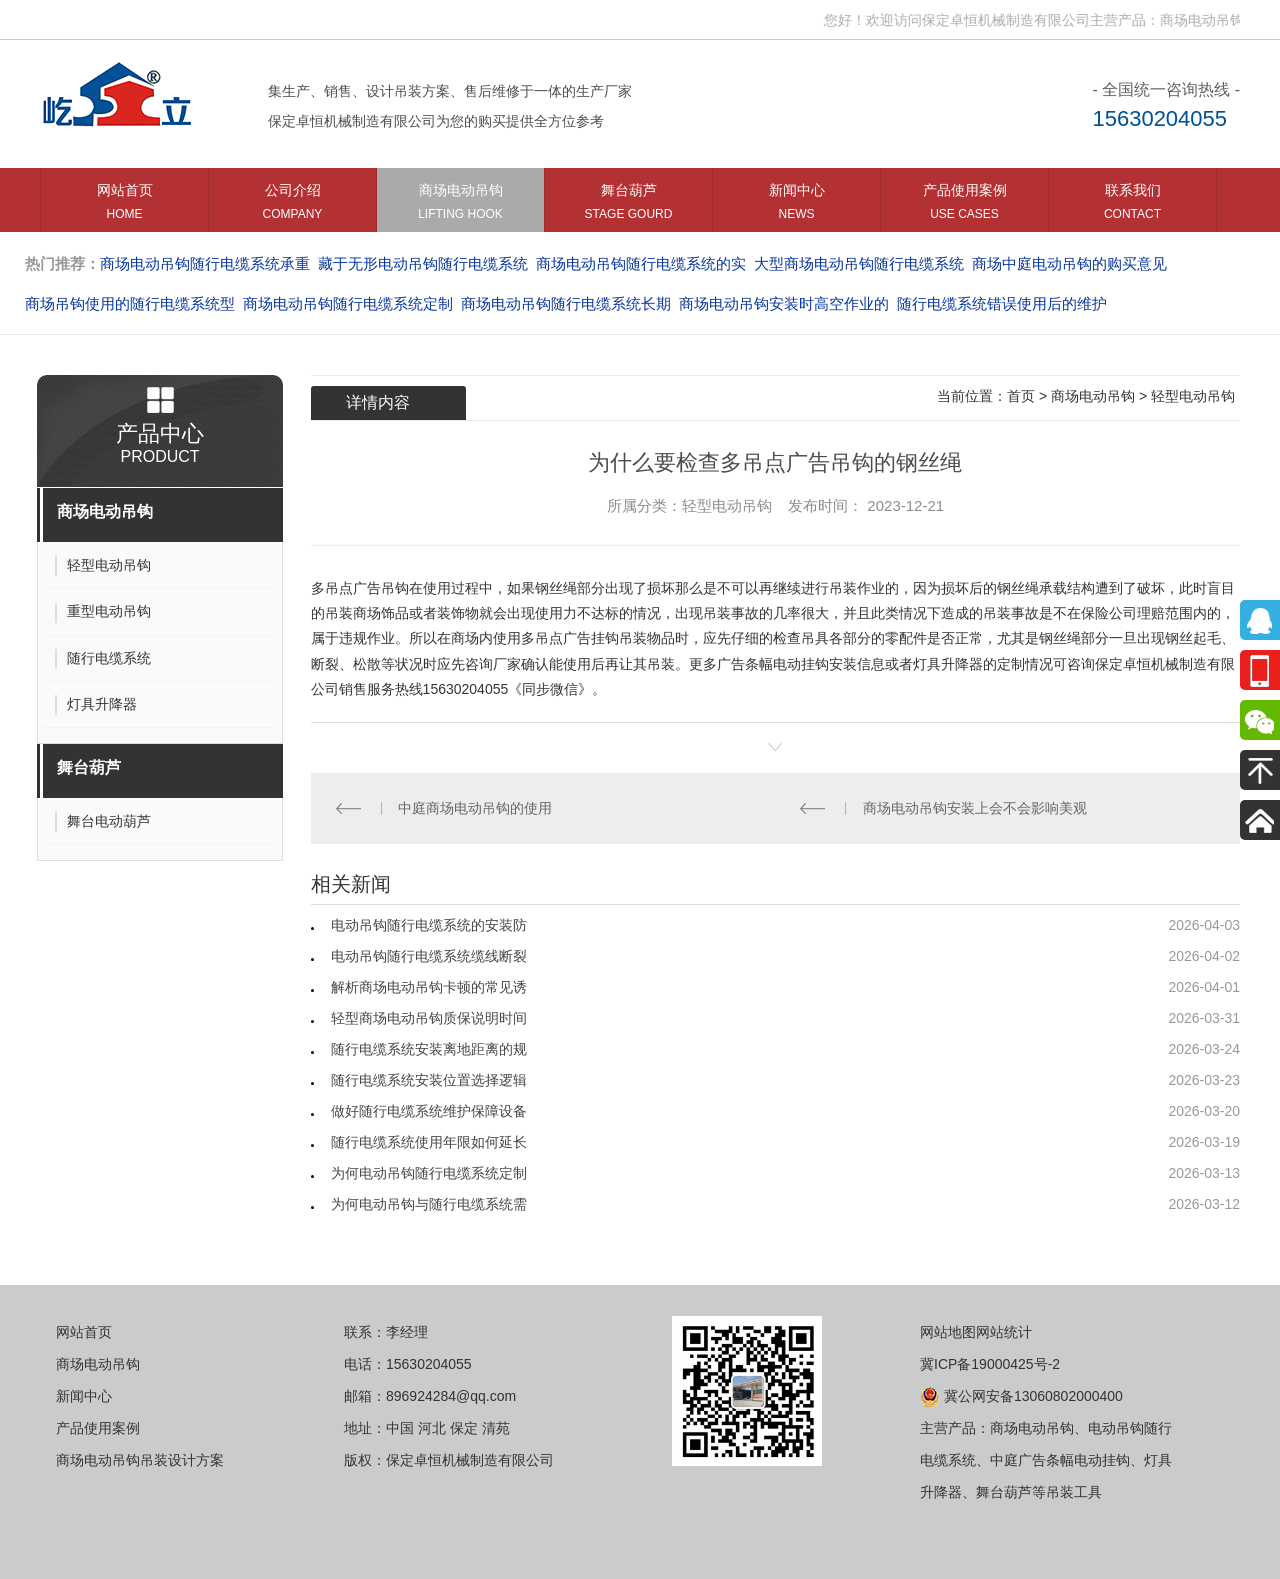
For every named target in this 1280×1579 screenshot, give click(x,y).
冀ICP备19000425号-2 (990, 1364)
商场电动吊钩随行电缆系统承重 (205, 263)
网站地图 (948, 1332)
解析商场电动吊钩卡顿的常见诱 (429, 987)
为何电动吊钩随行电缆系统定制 (429, 1173)
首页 (1021, 396)
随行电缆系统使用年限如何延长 (429, 1142)
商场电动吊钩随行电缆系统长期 (566, 303)
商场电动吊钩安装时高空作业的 (784, 303)
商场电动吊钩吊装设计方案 (140, 1460)
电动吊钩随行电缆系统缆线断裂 (429, 956)
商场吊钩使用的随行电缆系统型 (130, 303)
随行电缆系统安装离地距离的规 (429, 1049)
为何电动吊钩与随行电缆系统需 (429, 1204)
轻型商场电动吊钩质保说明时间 (429, 1018)
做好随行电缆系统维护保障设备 (429, 1111)
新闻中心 (796, 205)
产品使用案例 (964, 205)
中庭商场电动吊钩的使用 (475, 808)
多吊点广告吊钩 (360, 588)
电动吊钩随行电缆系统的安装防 (429, 925)
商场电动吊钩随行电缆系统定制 (348, 303)
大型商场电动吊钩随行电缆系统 (859, 263)
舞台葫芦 (628, 205)
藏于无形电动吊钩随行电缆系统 (423, 263)
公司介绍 (292, 205)
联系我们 (1132, 205)
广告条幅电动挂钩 (773, 664)
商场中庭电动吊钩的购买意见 (1069, 263)
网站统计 (1004, 1332)
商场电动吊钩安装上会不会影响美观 (975, 808)
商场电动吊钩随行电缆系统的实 (641, 263)
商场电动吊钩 (460, 205)
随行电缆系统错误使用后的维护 (1002, 303)
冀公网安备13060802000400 (1021, 1396)
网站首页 (124, 205)
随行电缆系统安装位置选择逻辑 (429, 1080)
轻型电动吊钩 (1193, 396)
